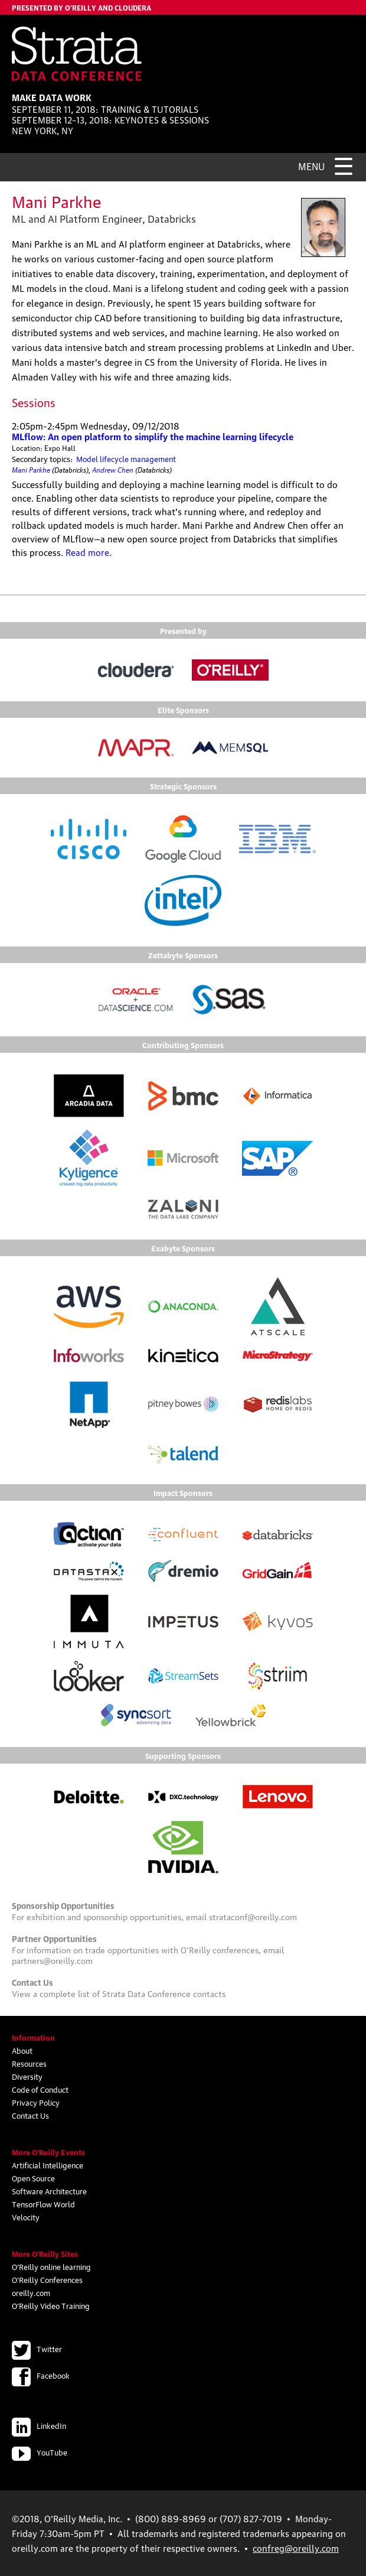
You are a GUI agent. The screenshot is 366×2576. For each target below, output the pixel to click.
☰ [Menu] (343, 164)
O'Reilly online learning (51, 2266)
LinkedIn (39, 2425)
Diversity (27, 2076)
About (22, 2050)
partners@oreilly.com (52, 1960)
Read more (87, 551)
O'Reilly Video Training (51, 2305)
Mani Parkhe (31, 468)
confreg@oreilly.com (296, 2547)
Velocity (26, 2216)
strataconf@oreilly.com (253, 1916)
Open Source (33, 2177)
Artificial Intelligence (47, 2164)
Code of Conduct (40, 2089)
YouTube (39, 2452)
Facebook (41, 2375)
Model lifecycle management (126, 458)
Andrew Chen (112, 468)
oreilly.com (31, 2292)
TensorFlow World (43, 2203)
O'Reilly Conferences (47, 2279)
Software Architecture (49, 2190)
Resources (29, 2063)
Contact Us (30, 2115)
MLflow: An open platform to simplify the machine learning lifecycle (152, 436)
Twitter (37, 2348)
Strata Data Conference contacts (164, 1993)
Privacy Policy (36, 2102)
